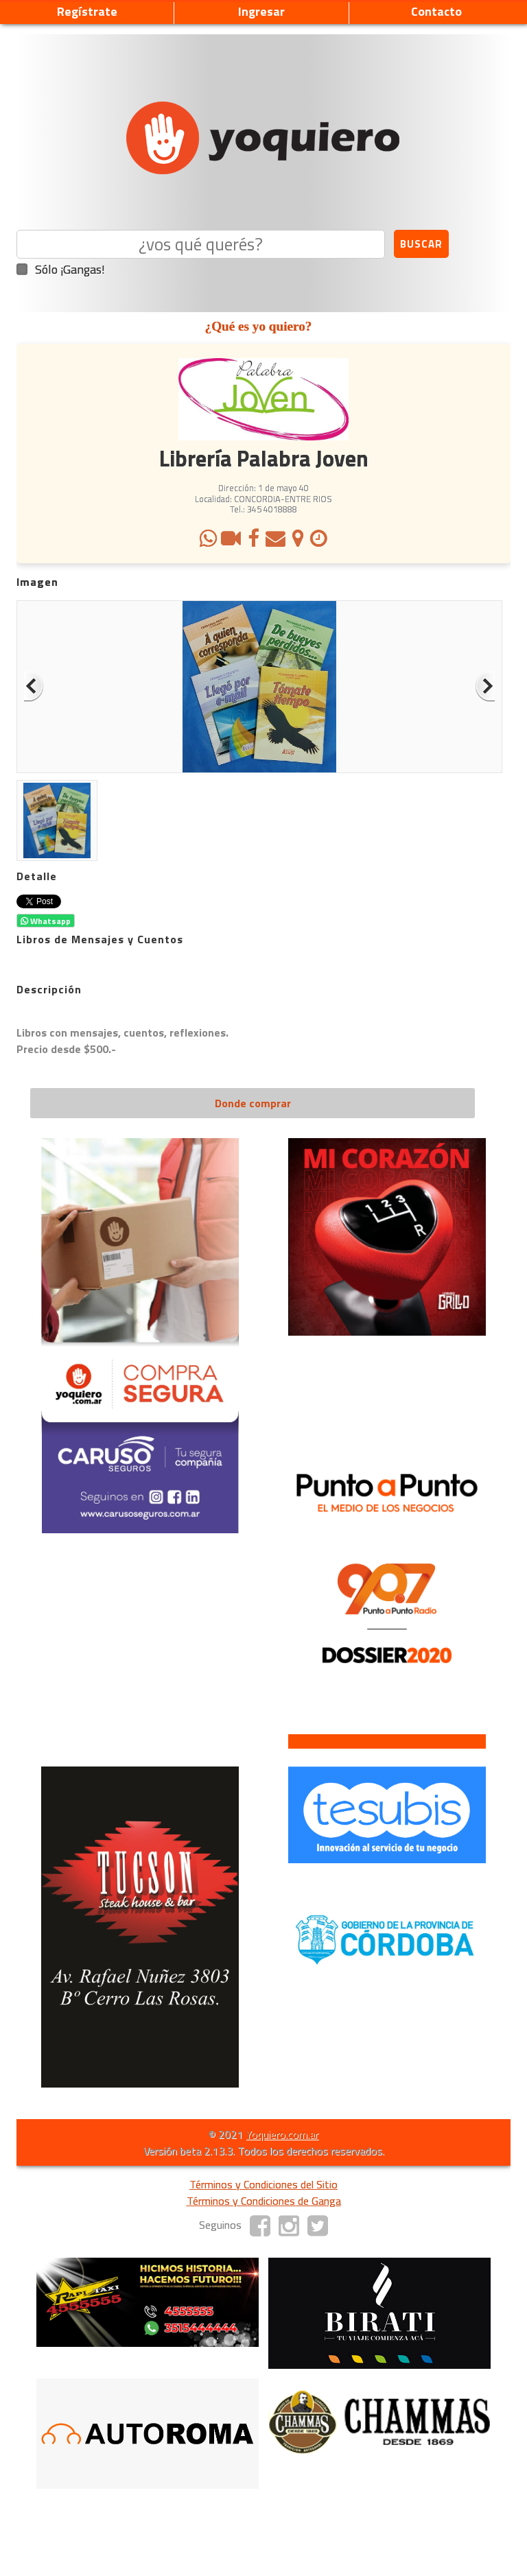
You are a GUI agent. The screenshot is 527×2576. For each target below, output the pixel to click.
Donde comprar (253, 1103)
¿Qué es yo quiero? (258, 326)
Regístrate (87, 11)
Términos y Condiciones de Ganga (264, 2201)
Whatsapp (46, 920)
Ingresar (261, 11)
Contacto (436, 11)
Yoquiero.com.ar (282, 2134)
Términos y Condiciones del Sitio (263, 2184)
